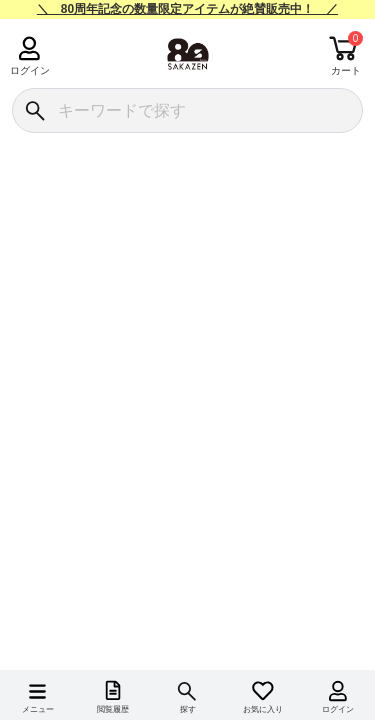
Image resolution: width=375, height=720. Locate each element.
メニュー (38, 709)
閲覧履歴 (113, 709)
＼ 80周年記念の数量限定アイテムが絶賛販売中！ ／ (187, 9)
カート (346, 70)
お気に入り (263, 709)
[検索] (34, 110)
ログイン (29, 70)
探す (188, 709)
